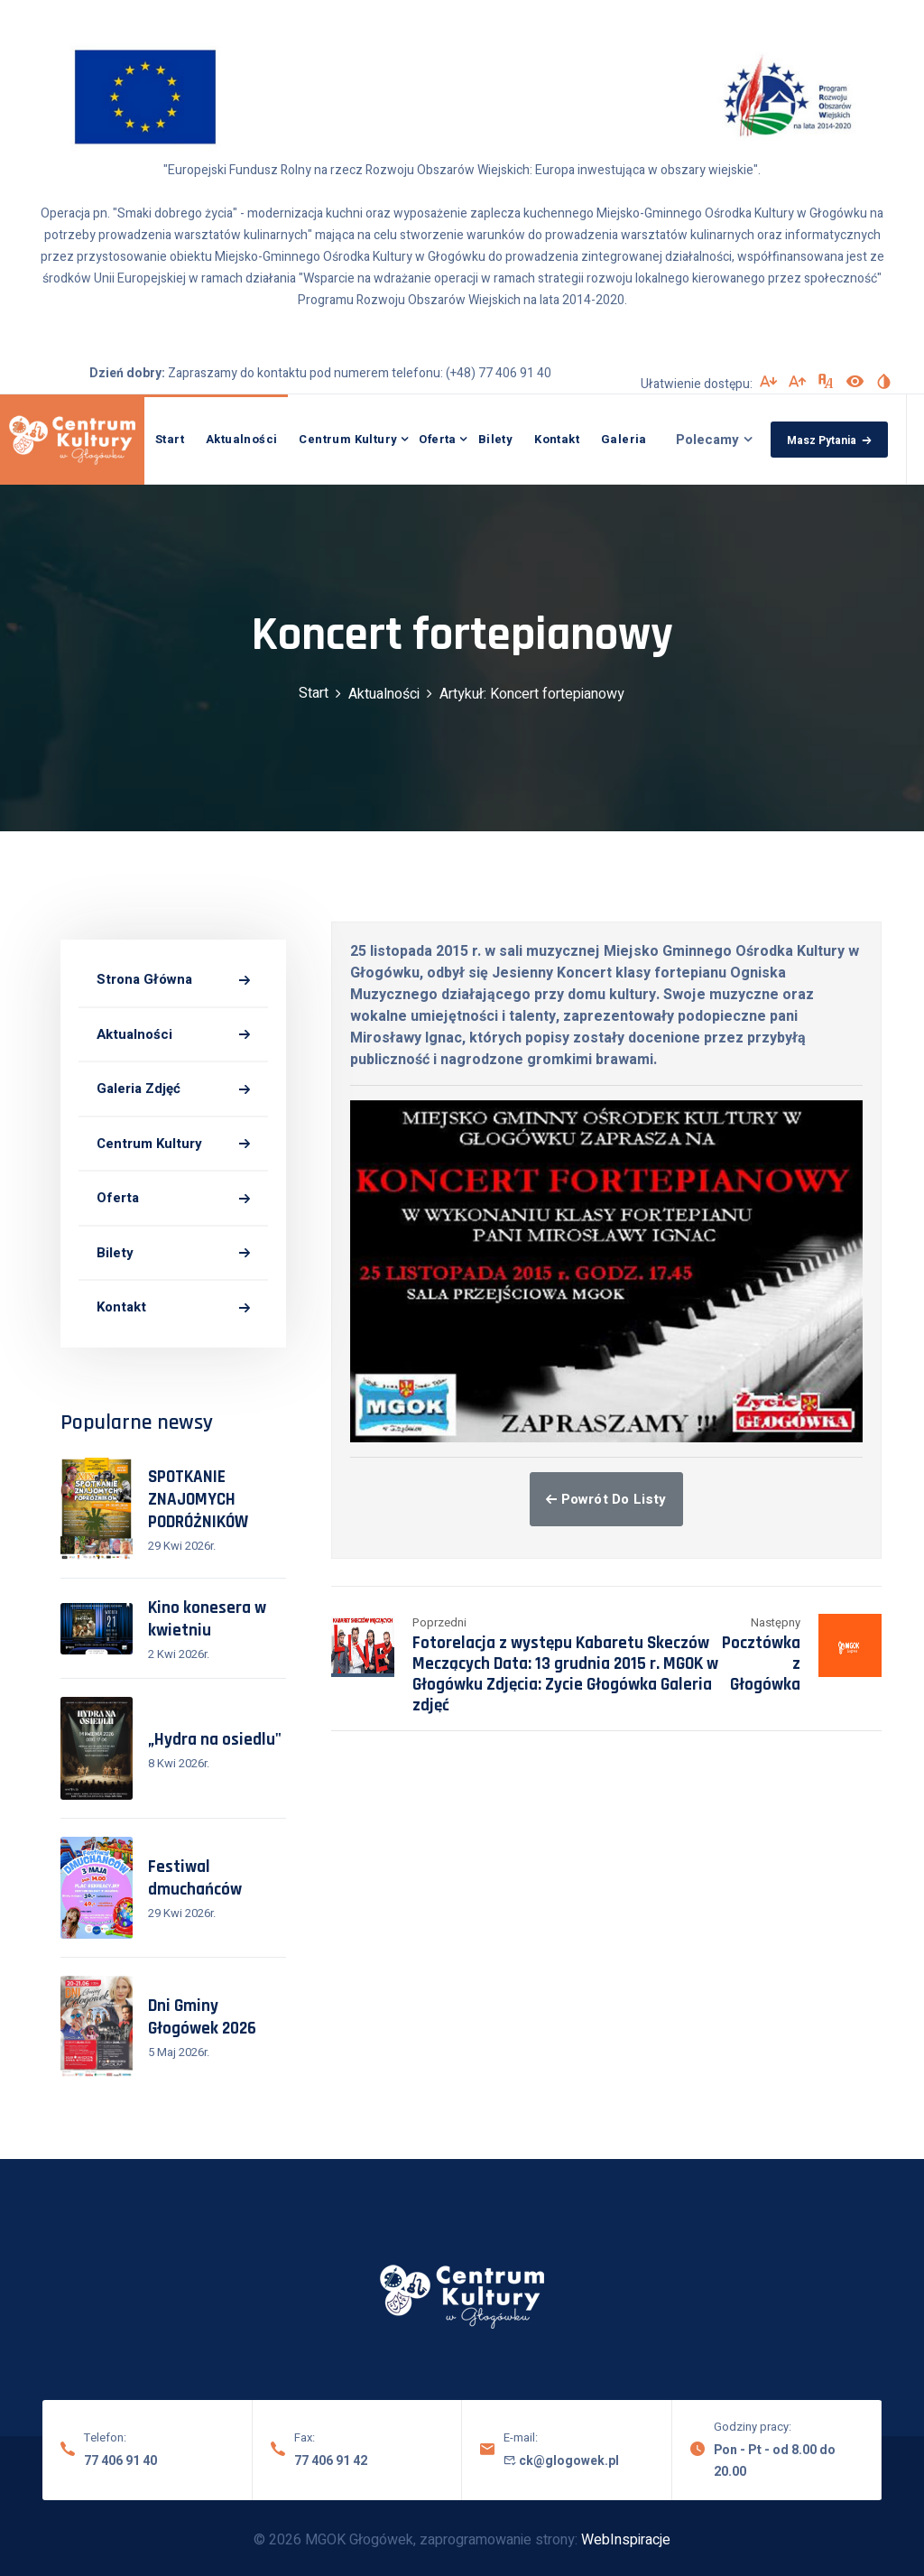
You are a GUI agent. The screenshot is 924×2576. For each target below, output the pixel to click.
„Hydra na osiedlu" (215, 1739)
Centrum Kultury (348, 439)
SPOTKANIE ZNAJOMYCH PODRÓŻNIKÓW (198, 1500)
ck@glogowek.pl (561, 2460)
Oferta (437, 439)
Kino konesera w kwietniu (207, 1619)
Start (169, 439)
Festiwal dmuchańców (195, 1878)
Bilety (495, 439)
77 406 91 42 (330, 2460)
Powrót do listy (606, 1499)
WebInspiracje (625, 2540)
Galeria (624, 439)
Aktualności (241, 439)
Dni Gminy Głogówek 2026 (202, 2017)
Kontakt (556, 439)
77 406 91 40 (120, 2460)
